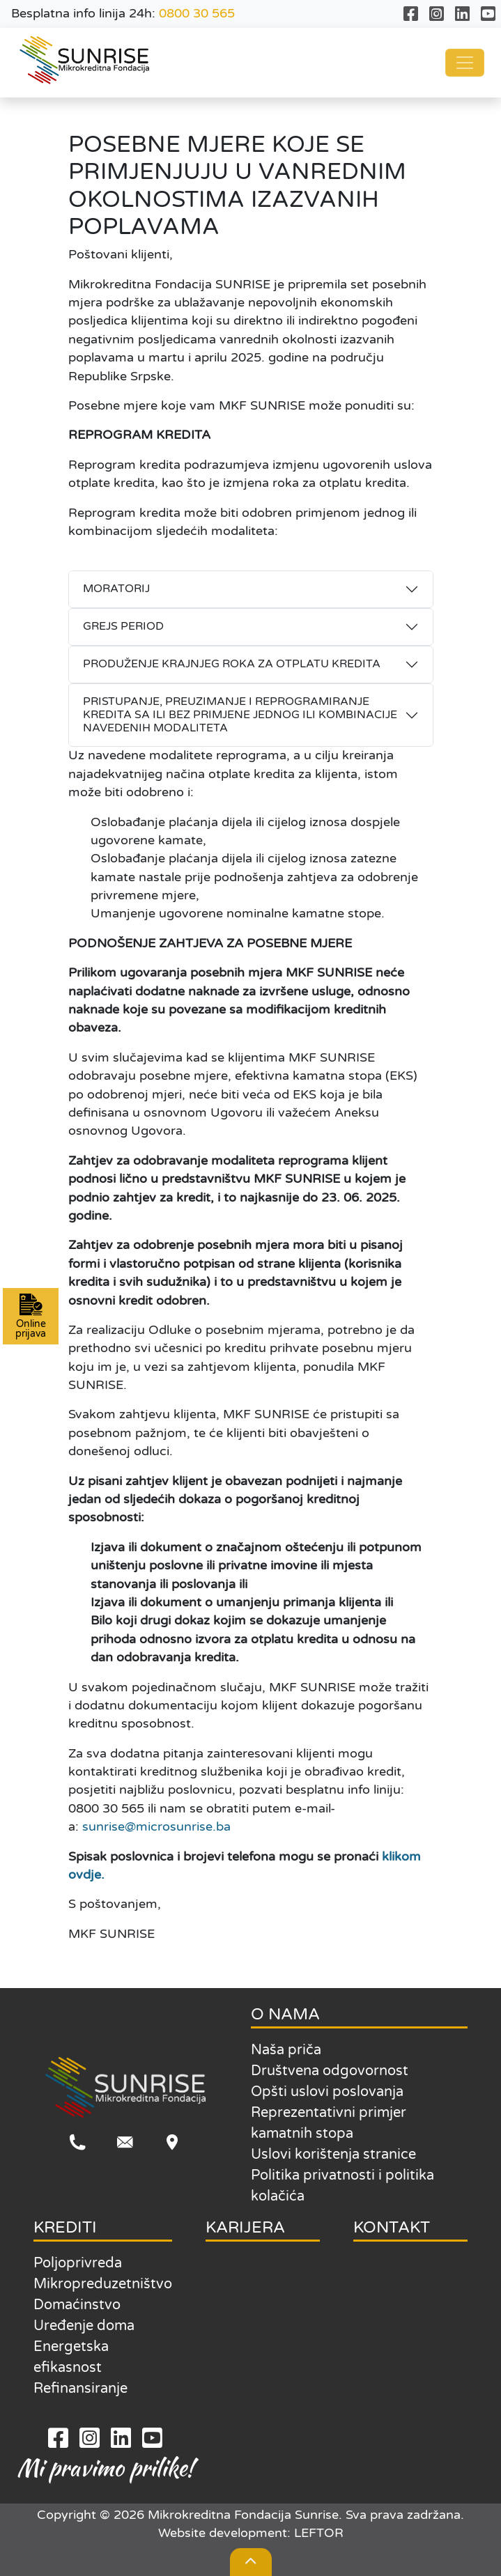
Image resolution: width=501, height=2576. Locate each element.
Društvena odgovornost (329, 2071)
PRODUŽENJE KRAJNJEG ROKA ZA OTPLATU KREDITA (231, 664)
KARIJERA (245, 2227)
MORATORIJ (116, 589)
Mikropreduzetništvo (102, 2284)
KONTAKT (391, 2227)
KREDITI (65, 2227)
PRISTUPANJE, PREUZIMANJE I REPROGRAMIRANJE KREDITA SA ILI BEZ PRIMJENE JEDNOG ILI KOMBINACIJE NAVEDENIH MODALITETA (240, 715)
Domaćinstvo (77, 2305)
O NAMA (285, 2014)
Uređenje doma (83, 2326)
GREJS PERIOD (123, 626)
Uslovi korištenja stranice (333, 2154)
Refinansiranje (80, 2388)
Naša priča (286, 2050)
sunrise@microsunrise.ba (156, 1827)
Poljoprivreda (77, 2263)
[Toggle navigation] (464, 63)
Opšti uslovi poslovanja (327, 2092)
